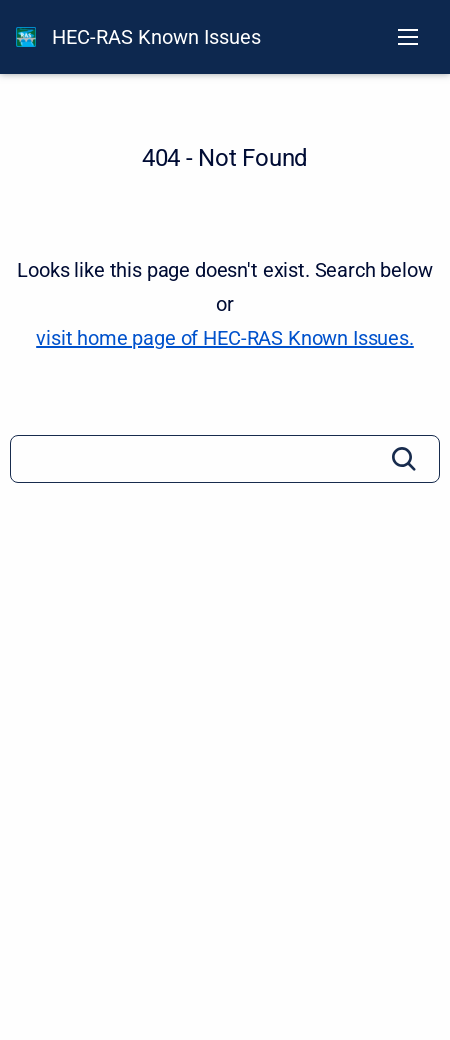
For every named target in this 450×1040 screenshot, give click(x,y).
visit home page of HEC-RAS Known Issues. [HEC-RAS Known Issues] (225, 338)
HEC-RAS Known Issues (156, 37)
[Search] (225, 459)
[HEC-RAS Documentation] (26, 37)
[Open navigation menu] (408, 37)
